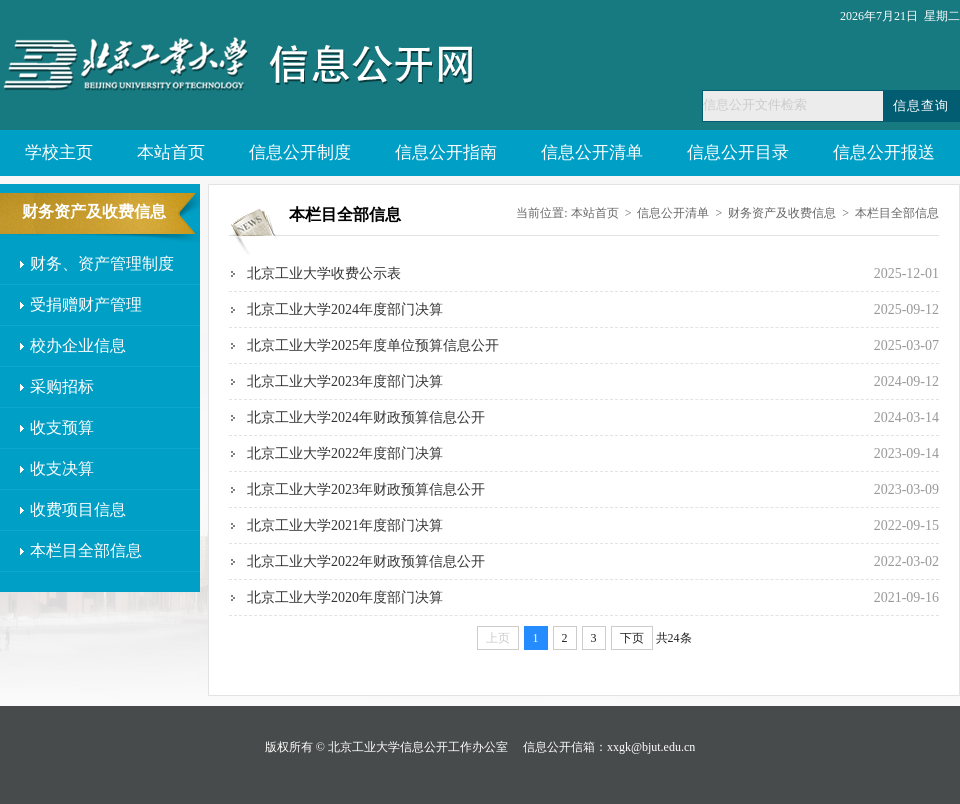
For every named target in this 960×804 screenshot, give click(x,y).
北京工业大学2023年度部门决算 (345, 381)
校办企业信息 (78, 345)
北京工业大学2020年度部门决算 (345, 597)
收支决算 (62, 468)
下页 (632, 638)
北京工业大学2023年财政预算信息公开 (366, 489)
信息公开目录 (738, 152)
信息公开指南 (446, 152)
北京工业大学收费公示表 (324, 273)
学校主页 (59, 152)
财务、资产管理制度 (102, 263)
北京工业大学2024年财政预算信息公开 (366, 417)
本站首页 (171, 152)
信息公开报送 (884, 152)
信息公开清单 (592, 152)
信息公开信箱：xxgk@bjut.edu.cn (609, 747)
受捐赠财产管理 (86, 304)
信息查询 (921, 105)
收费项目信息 (78, 509)
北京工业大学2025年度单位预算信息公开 (373, 345)
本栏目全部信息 (86, 550)
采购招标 (62, 386)
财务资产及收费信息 (782, 213)
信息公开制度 (300, 152)
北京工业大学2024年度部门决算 (345, 309)
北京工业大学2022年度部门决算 (345, 453)
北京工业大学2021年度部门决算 (345, 525)
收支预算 (62, 427)
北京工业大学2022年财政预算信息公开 (366, 561)
